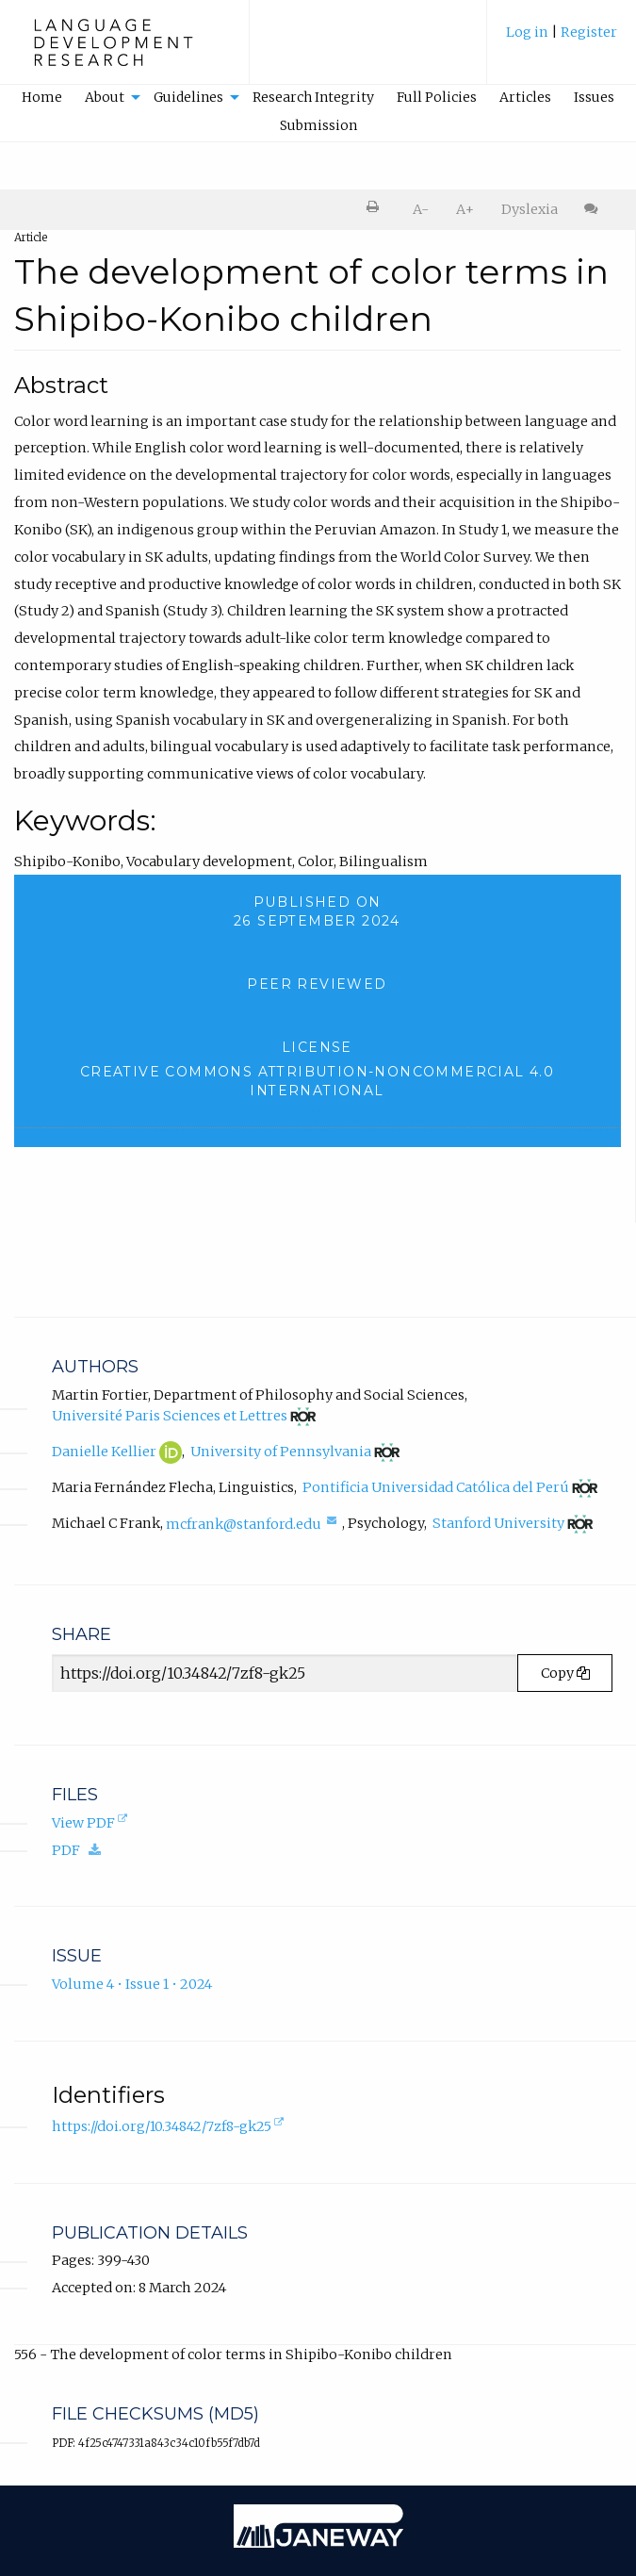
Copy (565, 1673)
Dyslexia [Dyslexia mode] (529, 209)
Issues (594, 97)
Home (42, 97)
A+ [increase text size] (465, 209)
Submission (318, 125)
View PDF (91, 1824)
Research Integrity (313, 97)
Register (589, 32)
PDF (81, 1850)
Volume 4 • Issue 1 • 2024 (132, 1984)
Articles (525, 97)
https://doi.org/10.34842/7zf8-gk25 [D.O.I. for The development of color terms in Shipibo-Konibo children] (169, 2127)
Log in (527, 32)
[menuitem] (561, 41)
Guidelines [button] (188, 97)
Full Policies (437, 97)
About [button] (104, 97)
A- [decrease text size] (421, 209)
